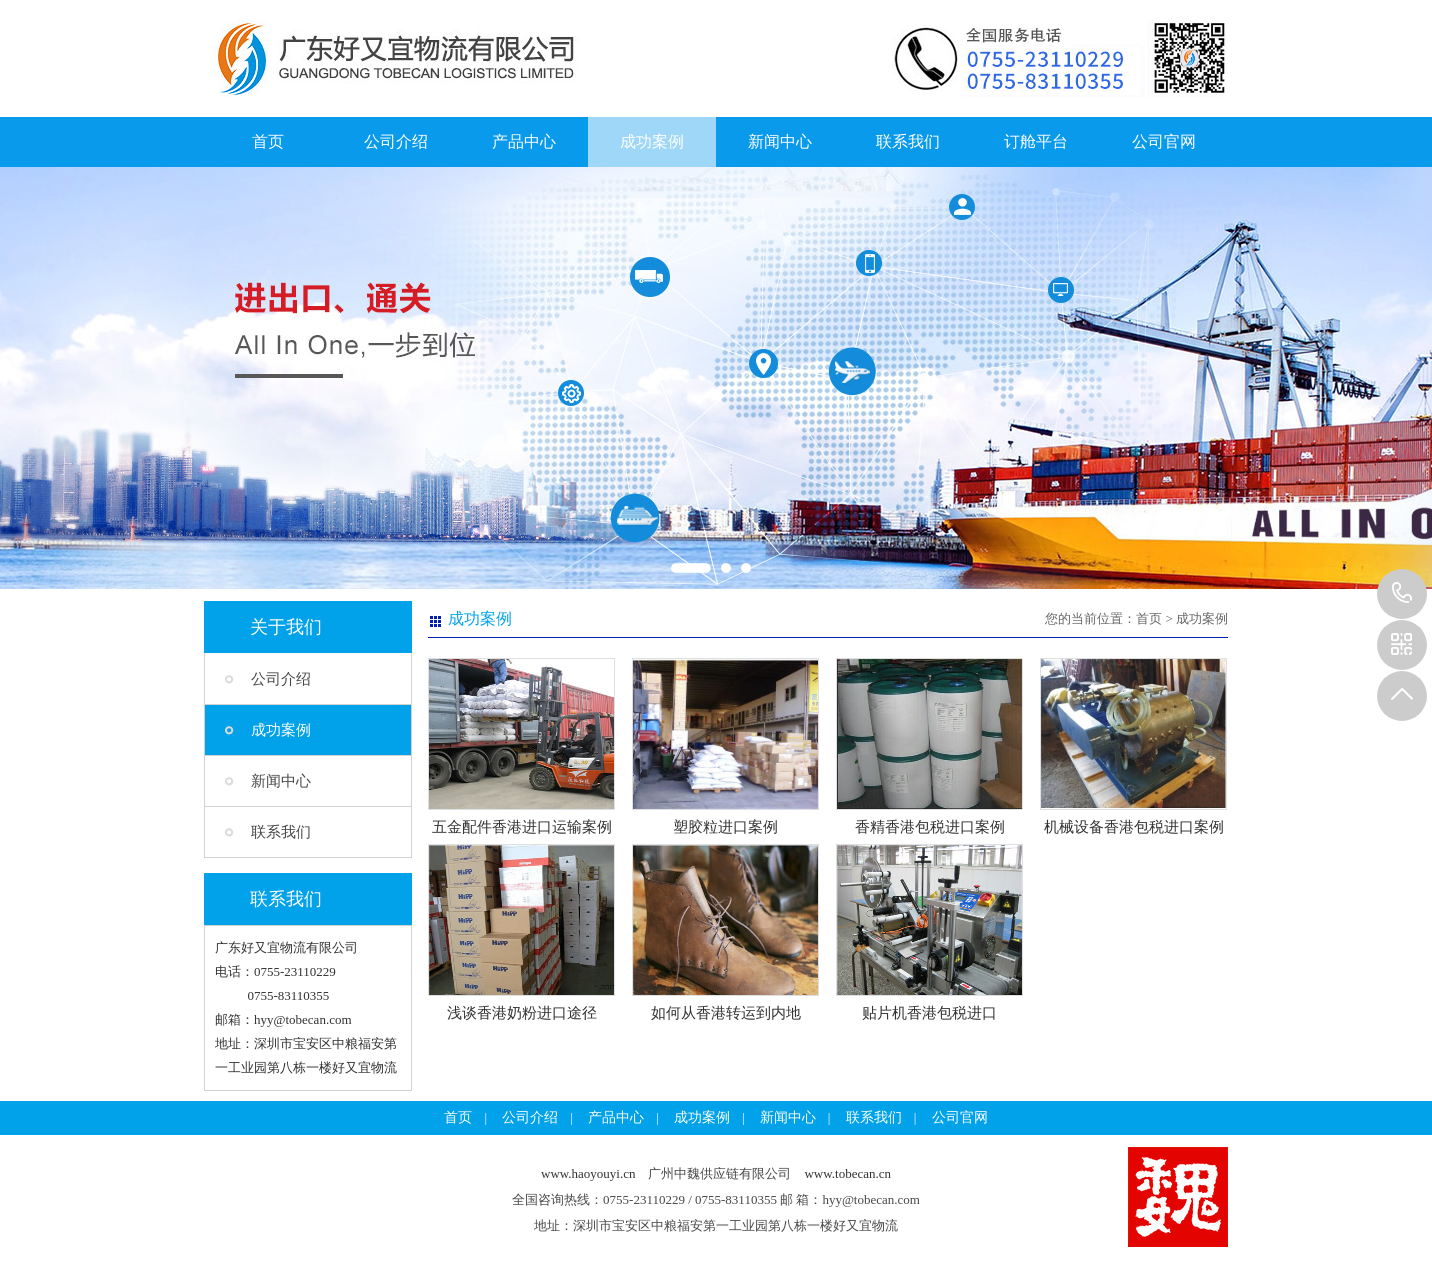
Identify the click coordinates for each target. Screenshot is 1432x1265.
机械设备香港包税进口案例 (1134, 827)
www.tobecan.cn (847, 1173)
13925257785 (1402, 594)
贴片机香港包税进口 (929, 1013)
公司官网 (1164, 141)
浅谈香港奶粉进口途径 (522, 1013)
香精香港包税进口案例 (930, 827)
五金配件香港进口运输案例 (522, 827)
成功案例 (652, 141)
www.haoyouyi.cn (588, 1173)
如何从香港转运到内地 (726, 1013)
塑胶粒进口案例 (725, 827)
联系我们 (908, 141)
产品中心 (524, 141)
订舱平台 (1036, 141)
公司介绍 (396, 141)
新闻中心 (780, 141)
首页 (268, 141)
